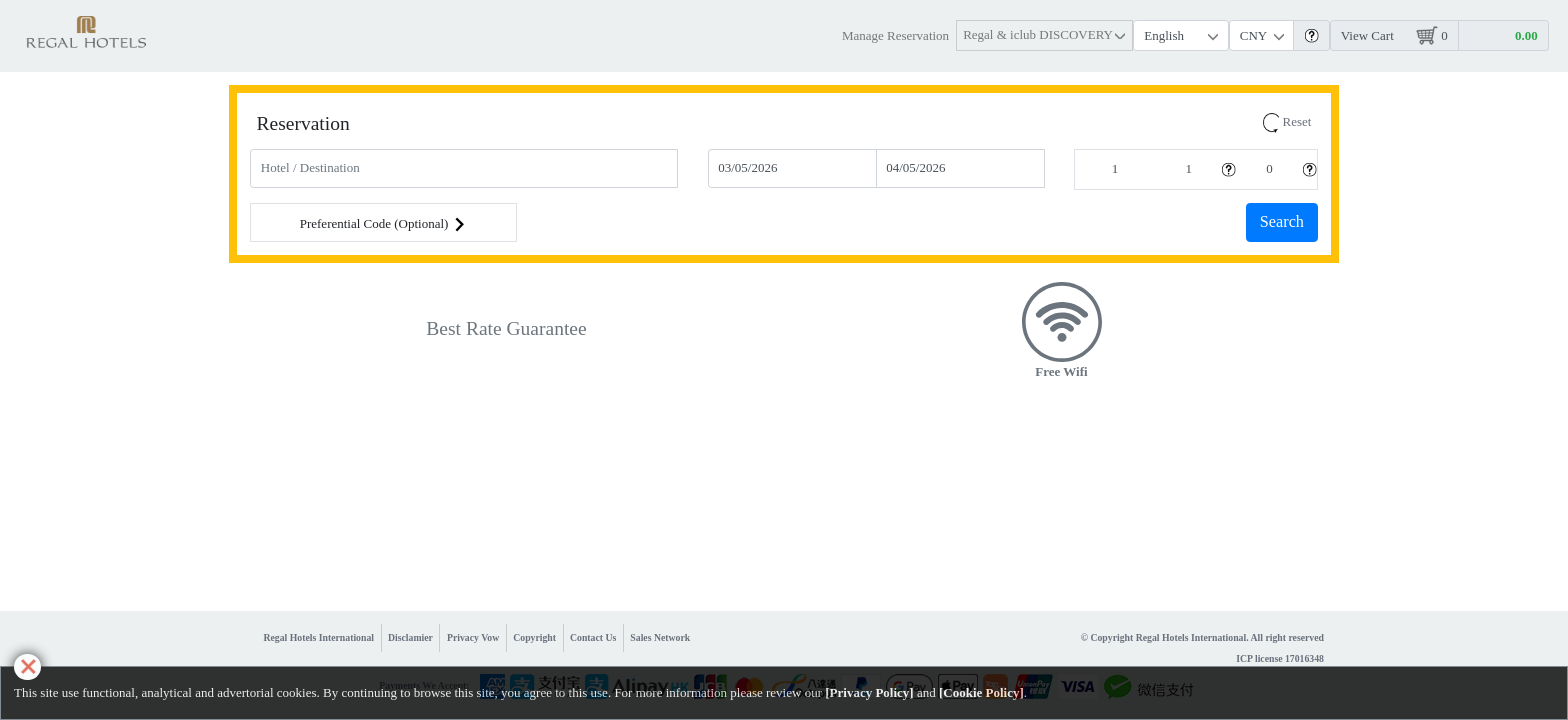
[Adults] (1188, 169)
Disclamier (410, 637)
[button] (1045, 35)
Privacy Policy (870, 692)
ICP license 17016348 (1280, 658)
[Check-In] (792, 168)
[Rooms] (1115, 169)
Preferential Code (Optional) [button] (384, 224)
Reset (1287, 121)
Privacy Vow (473, 637)
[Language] (1181, 35)
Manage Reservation (895, 35)
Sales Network (660, 637)
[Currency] (1262, 35)
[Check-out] (960, 168)
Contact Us (593, 637)
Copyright (534, 637)
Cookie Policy (981, 692)
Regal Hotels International (319, 637)
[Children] (1269, 169)
